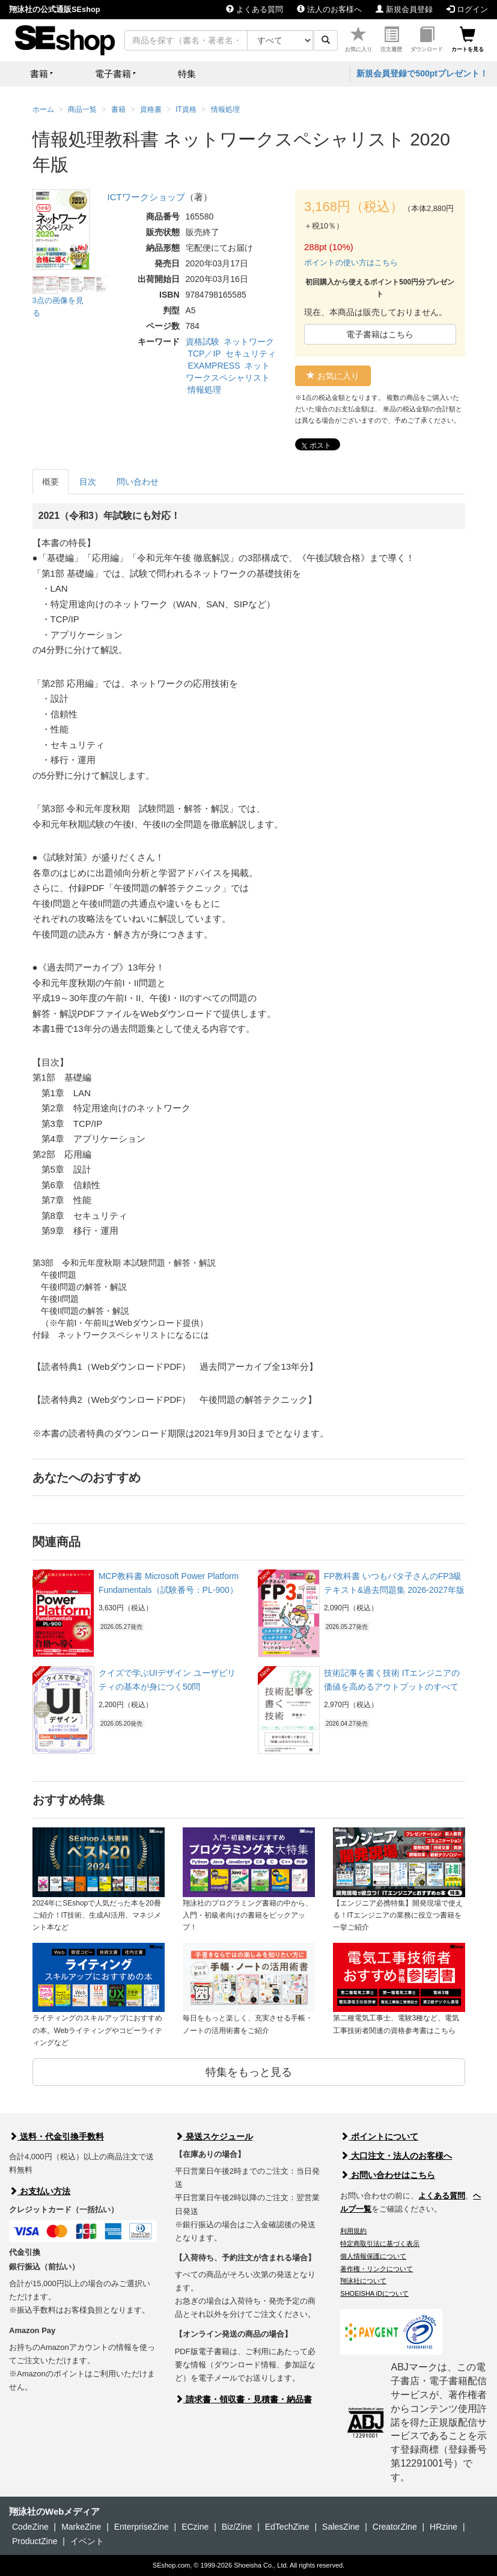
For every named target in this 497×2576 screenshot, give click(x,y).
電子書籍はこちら (379, 334)
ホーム (43, 109)
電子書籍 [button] (113, 74)
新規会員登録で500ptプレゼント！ (422, 73)
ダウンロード (426, 39)
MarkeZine (81, 2527)
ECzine (195, 2527)
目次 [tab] (87, 481)
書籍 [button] (39, 74)
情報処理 (204, 389)
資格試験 (202, 341)
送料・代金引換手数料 (56, 2136)
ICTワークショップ (146, 197)
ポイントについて (379, 2136)
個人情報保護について (373, 2256)
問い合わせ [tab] (138, 481)
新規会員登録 (404, 9)
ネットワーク (249, 341)
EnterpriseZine (141, 2527)
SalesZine (340, 2527)
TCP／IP (204, 353)
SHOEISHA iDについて (374, 2293)
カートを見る (467, 39)
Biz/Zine (237, 2527)
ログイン (467, 9)
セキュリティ (250, 353)
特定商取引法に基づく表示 (379, 2243)
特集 (187, 74)
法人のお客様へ (329, 9)
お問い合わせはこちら (387, 2175)
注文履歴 (391, 39)
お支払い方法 (39, 2191)
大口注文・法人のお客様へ (396, 2155)
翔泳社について (363, 2280)
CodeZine (30, 2527)
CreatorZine (395, 2527)
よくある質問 (254, 9)
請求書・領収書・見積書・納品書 (243, 2399)
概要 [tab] (50, 481)
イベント (87, 2541)
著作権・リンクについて (376, 2268)
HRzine (443, 2527)
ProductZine (34, 2541)
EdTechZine (287, 2527)
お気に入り (358, 39)
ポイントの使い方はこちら (351, 262)
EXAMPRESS (214, 365)
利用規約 (353, 2230)
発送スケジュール (214, 2136)
